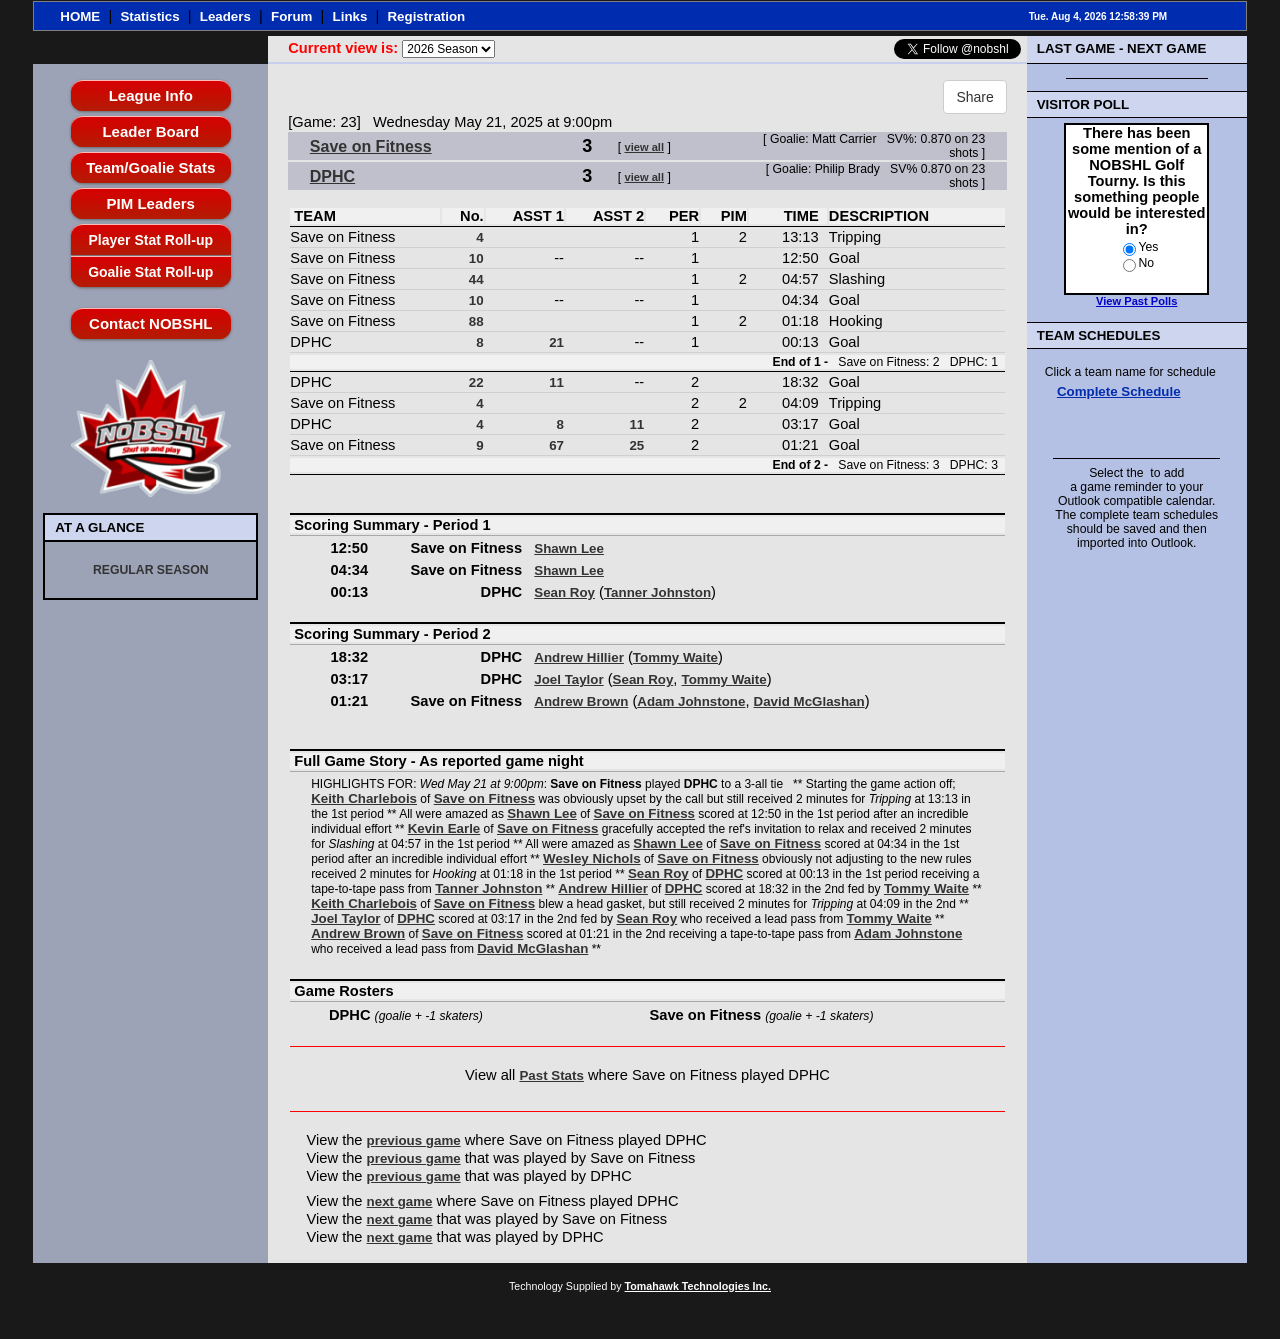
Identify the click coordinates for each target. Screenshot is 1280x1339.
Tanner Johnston (657, 592)
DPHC (332, 176)
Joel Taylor (568, 679)
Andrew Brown (581, 701)
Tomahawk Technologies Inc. (698, 1286)
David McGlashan (809, 701)
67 (556, 445)
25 (636, 445)
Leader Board (150, 131)
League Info (151, 95)
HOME (80, 16)
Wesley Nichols (592, 858)
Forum (291, 16)
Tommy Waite (675, 657)
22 (476, 382)
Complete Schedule (1119, 391)
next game (400, 1201)
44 (476, 279)
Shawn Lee (569, 548)
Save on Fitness (371, 146)
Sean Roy (564, 592)
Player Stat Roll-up (151, 240)
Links (350, 16)
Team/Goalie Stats (150, 167)
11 (556, 382)
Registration (426, 16)
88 (476, 321)
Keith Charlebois (364, 798)
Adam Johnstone (691, 701)
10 (476, 258)
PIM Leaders (151, 203)
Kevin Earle (444, 828)
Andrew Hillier (579, 657)
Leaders (225, 16)
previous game (414, 1140)
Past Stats (551, 1075)
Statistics (149, 16)
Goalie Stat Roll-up (150, 272)
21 (556, 342)
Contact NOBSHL (150, 323)
